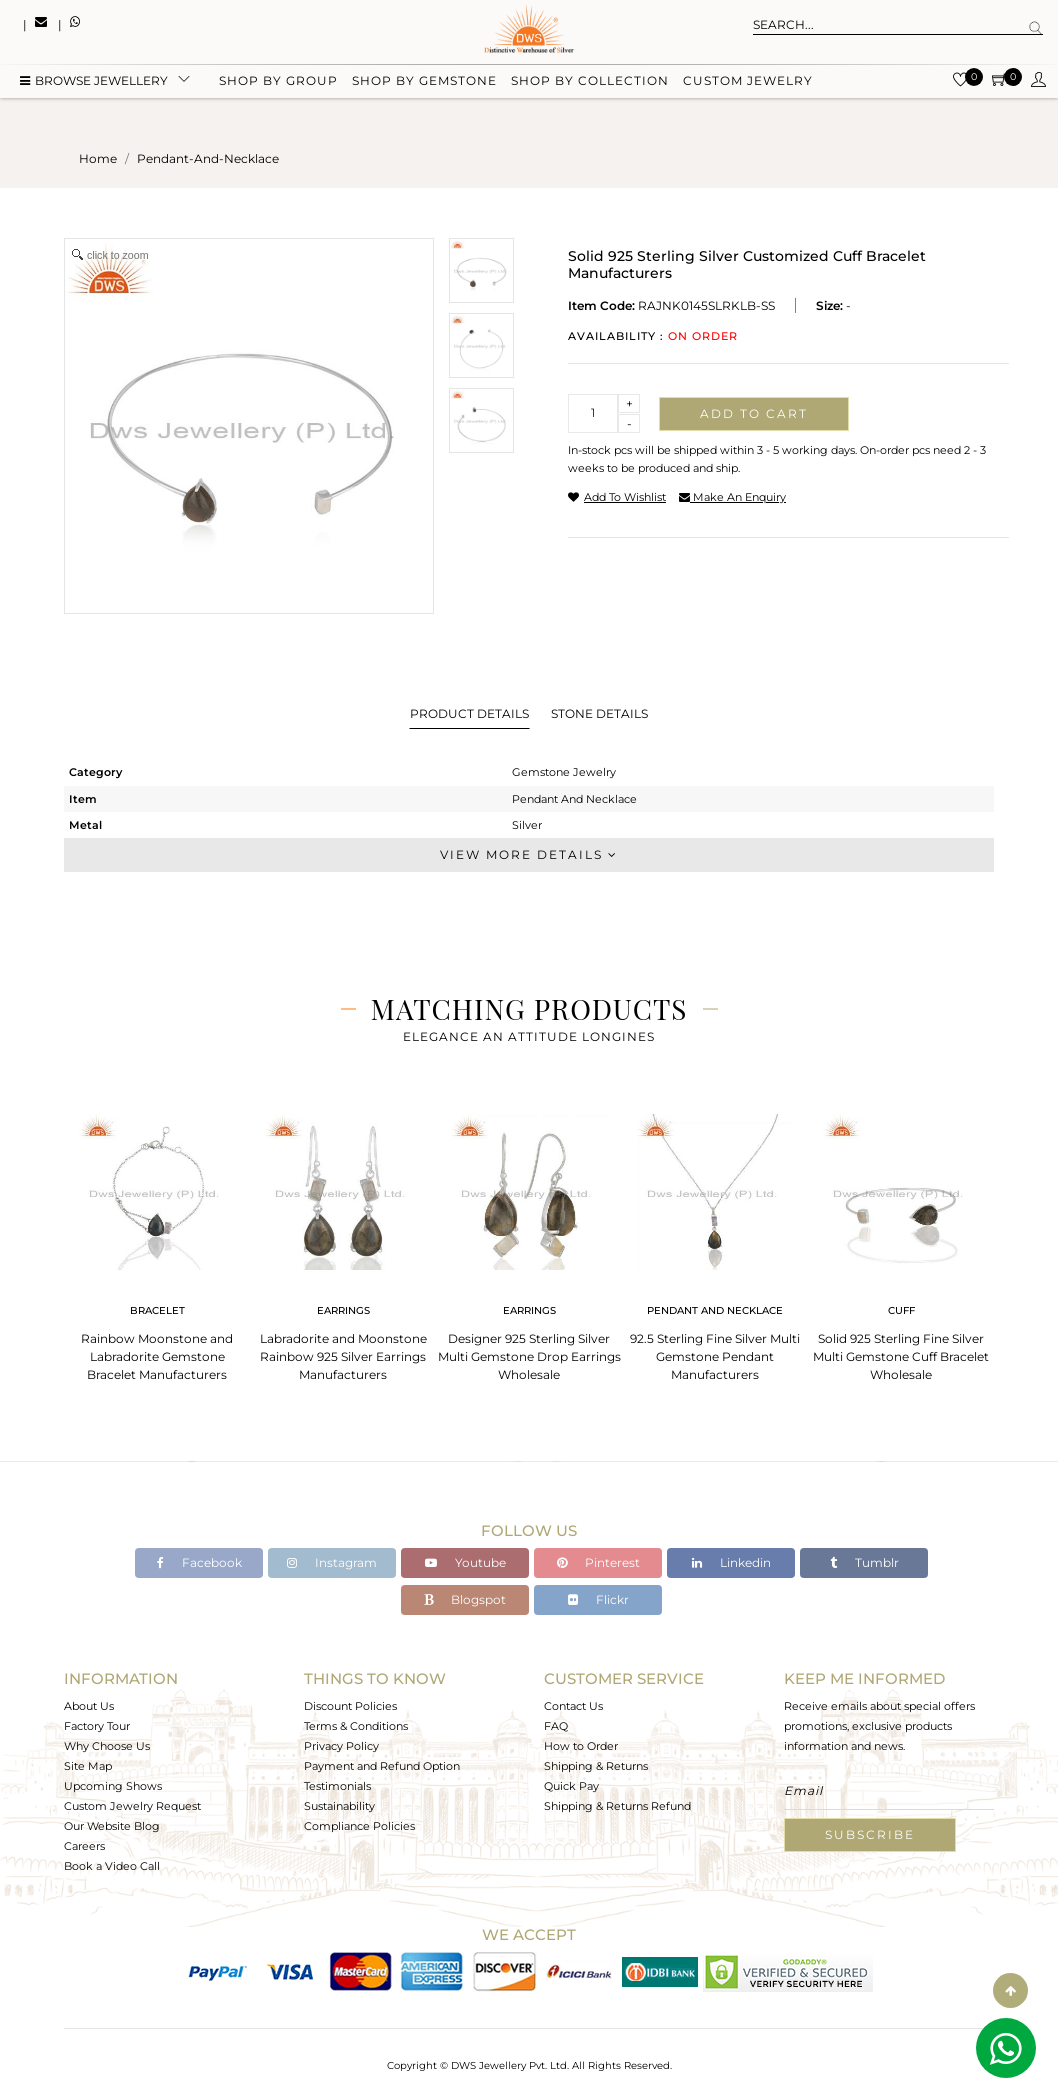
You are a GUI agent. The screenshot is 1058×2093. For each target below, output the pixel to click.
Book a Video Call (112, 1866)
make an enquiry (732, 497)
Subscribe (870, 1834)
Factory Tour (97, 1726)
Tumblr (864, 1562)
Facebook (199, 1562)
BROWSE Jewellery (94, 82)
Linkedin (731, 1562)
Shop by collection (590, 82)
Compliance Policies (359, 1826)
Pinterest (598, 1562)
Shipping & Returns (596, 1766)
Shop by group (278, 82)
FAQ (556, 1726)
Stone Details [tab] (599, 713)
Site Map (88, 1766)
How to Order (581, 1746)
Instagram (332, 1562)
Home (98, 158)
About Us (89, 1706)
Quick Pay (571, 1786)
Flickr (598, 1599)
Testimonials (337, 1786)
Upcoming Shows (113, 1786)
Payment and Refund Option (382, 1766)
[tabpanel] (157, 1241)
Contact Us (573, 1706)
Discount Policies (350, 1706)
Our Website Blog (112, 1826)
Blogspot (465, 1599)
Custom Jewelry (748, 82)
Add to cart (754, 413)
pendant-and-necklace (208, 158)
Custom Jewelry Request (132, 1806)
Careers (84, 1846)
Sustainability (339, 1806)
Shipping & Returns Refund (617, 1806)
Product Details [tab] (469, 713)
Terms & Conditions (356, 1726)
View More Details (529, 854)
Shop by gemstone (424, 82)
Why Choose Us (107, 1746)
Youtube (465, 1562)
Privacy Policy (341, 1746)
